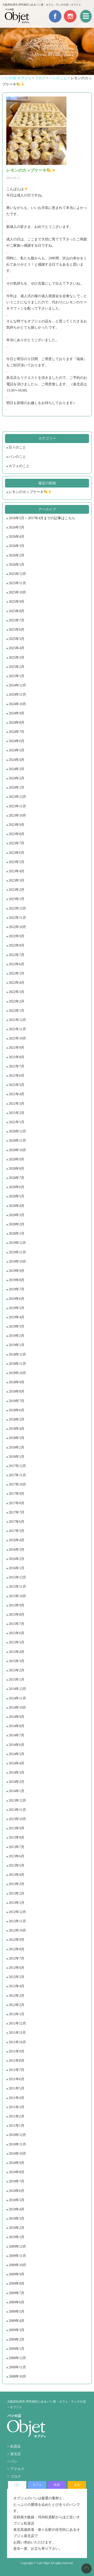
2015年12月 (17, 1577)
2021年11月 (17, 1029)
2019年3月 (16, 1326)
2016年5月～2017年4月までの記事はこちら (42, 518)
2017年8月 (16, 1503)
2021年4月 (16, 1094)
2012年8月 (16, 1949)
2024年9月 (16, 713)
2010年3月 (16, 2218)
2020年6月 (16, 1187)
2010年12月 (17, 2135)
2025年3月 (16, 657)
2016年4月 (16, 1540)
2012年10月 (17, 1930)
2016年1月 (16, 1568)
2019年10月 (17, 1261)
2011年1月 (16, 2125)
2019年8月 (16, 1280)
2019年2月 (16, 1336)
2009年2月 (16, 2339)
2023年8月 (16, 834)
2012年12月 (17, 1912)
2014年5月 (16, 1754)
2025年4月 (16, 648)
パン (13, 2461)
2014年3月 (16, 1772)
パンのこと (17, 457)
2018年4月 (16, 1429)
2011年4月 (16, 2098)
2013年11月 (17, 1810)
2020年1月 (16, 1233)
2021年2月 (16, 1113)
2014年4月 (16, 1763)
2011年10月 (17, 2042)
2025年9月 (16, 601)
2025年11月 (17, 583)
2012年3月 (16, 1996)
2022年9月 (16, 936)
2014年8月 (16, 1726)
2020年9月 (16, 1159)
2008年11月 (17, 2367)
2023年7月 (16, 843)
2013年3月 (16, 1884)
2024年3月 (16, 769)
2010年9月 (16, 2163)
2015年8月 (16, 1614)
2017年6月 (16, 1522)
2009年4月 (16, 2321)
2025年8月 (16, 611)
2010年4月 (16, 2209)
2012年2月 (16, 2005)
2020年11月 (17, 1140)
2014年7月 (16, 1735)
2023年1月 (16, 899)
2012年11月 (17, 1921)
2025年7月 (16, 620)
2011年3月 (16, 2107)
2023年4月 (16, 871)
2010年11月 (17, 2144)
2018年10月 (17, 1373)
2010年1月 (16, 2237)
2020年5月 (16, 1196)
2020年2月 (16, 1224)
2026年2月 (16, 555)
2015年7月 (16, 1624)
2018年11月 (17, 1364)
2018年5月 (16, 1419)
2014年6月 (16, 1745)
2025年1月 (16, 676)
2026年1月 (16, 564)
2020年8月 (16, 1168)
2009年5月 (16, 2311)
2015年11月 (17, 1586)
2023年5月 (16, 862)
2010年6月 (16, 2191)
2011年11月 (17, 2033)
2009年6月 (16, 2302)
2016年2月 (16, 1559)
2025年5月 (16, 639)
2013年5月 (16, 1865)
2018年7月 (16, 1401)
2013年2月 (16, 1893)
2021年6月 (16, 1075)
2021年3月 (16, 1103)
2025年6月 (16, 629)
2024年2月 (16, 778)
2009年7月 (16, 2293)
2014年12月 (17, 1689)
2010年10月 (17, 2153)
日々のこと (17, 447)
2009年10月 (17, 2265)
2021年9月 (16, 1047)
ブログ (15, 2477)
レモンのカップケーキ (30, 492)
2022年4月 (16, 983)
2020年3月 (16, 1215)
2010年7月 (16, 2181)
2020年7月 (16, 1178)
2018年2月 (16, 1447)
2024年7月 (16, 732)
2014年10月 (17, 1707)
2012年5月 (16, 1977)
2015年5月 (16, 1642)
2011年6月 (16, 2079)
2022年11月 (17, 918)
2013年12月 (17, 1800)
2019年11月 (17, 1252)
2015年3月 (16, 1661)
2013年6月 (16, 1856)
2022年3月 (16, 992)
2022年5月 (16, 973)
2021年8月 (16, 1057)
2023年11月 (17, 806)
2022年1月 (16, 1011)
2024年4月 (16, 760)
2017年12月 (17, 1466)
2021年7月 (16, 1066)
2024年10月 (17, 704)
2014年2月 (16, 1782)
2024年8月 (16, 722)
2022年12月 (17, 908)
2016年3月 (16, 1549)
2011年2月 (16, 2116)
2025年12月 (17, 574)
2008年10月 (17, 2376)
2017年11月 (17, 1475)
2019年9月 (16, 1271)
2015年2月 (16, 1670)
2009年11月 (17, 2256)
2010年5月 (16, 2200)
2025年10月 (17, 592)
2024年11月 (17, 694)
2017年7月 (16, 1512)
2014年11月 (17, 1698)
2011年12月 (17, 2023)
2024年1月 (16, 787)
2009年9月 (16, 2274)
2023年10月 (17, 815)
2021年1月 (16, 1122)
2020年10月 (17, 1150)
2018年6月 (16, 1410)
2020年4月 (16, 1206)
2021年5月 (16, 1085)
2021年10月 (17, 1038)
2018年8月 (16, 1391)
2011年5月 (16, 2088)
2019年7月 (16, 1289)
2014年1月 (16, 1791)
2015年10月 (17, 1596)
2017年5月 (16, 1531)
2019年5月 (16, 1308)
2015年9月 (16, 1605)
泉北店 (15, 2454)
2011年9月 (16, 2051)
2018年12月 (17, 1354)
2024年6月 (16, 741)
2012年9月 (16, 1940)
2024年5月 (16, 750)
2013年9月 (16, 1828)
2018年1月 (16, 1457)
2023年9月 (16, 825)
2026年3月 (16, 546)
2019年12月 (17, 1243)
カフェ (37, 2485)
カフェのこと (19, 466)
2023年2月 (16, 890)
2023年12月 (17, 797)
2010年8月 (16, 2172)
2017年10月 (17, 1484)
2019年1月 (16, 1345)
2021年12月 (17, 1020)
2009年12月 (17, 2246)
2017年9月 (16, 1494)
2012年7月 (16, 1958)
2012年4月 (16, 1986)
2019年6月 (16, 1299)
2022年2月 (16, 1001)
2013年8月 (16, 1837)
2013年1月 (16, 1903)
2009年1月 (16, 2349)
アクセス (17, 2469)
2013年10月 (17, 1819)
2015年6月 (16, 1633)
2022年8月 (16, 945)
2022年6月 (16, 964)
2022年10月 (17, 927)
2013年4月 (16, 1875)
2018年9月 (16, 1382)
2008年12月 (17, 2358)
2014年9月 (16, 1717)
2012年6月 (16, 1968)
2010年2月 (16, 2228)
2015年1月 (16, 1679)
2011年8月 (16, 2060)
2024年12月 (17, 685)
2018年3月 (16, 1438)
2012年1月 (16, 2014)
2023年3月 (16, 880)
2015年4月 (16, 1652)
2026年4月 (16, 536)
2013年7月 (16, 1847)
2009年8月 (16, 2283)
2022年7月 (16, 955)
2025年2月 (16, 667)
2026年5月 (16, 527)
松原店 (15, 2446)
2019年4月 (16, 1317)
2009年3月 (16, 2330)
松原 (57, 2485)
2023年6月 (16, 853)
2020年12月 (17, 1131)
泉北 (77, 2485)
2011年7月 (16, 2070)
